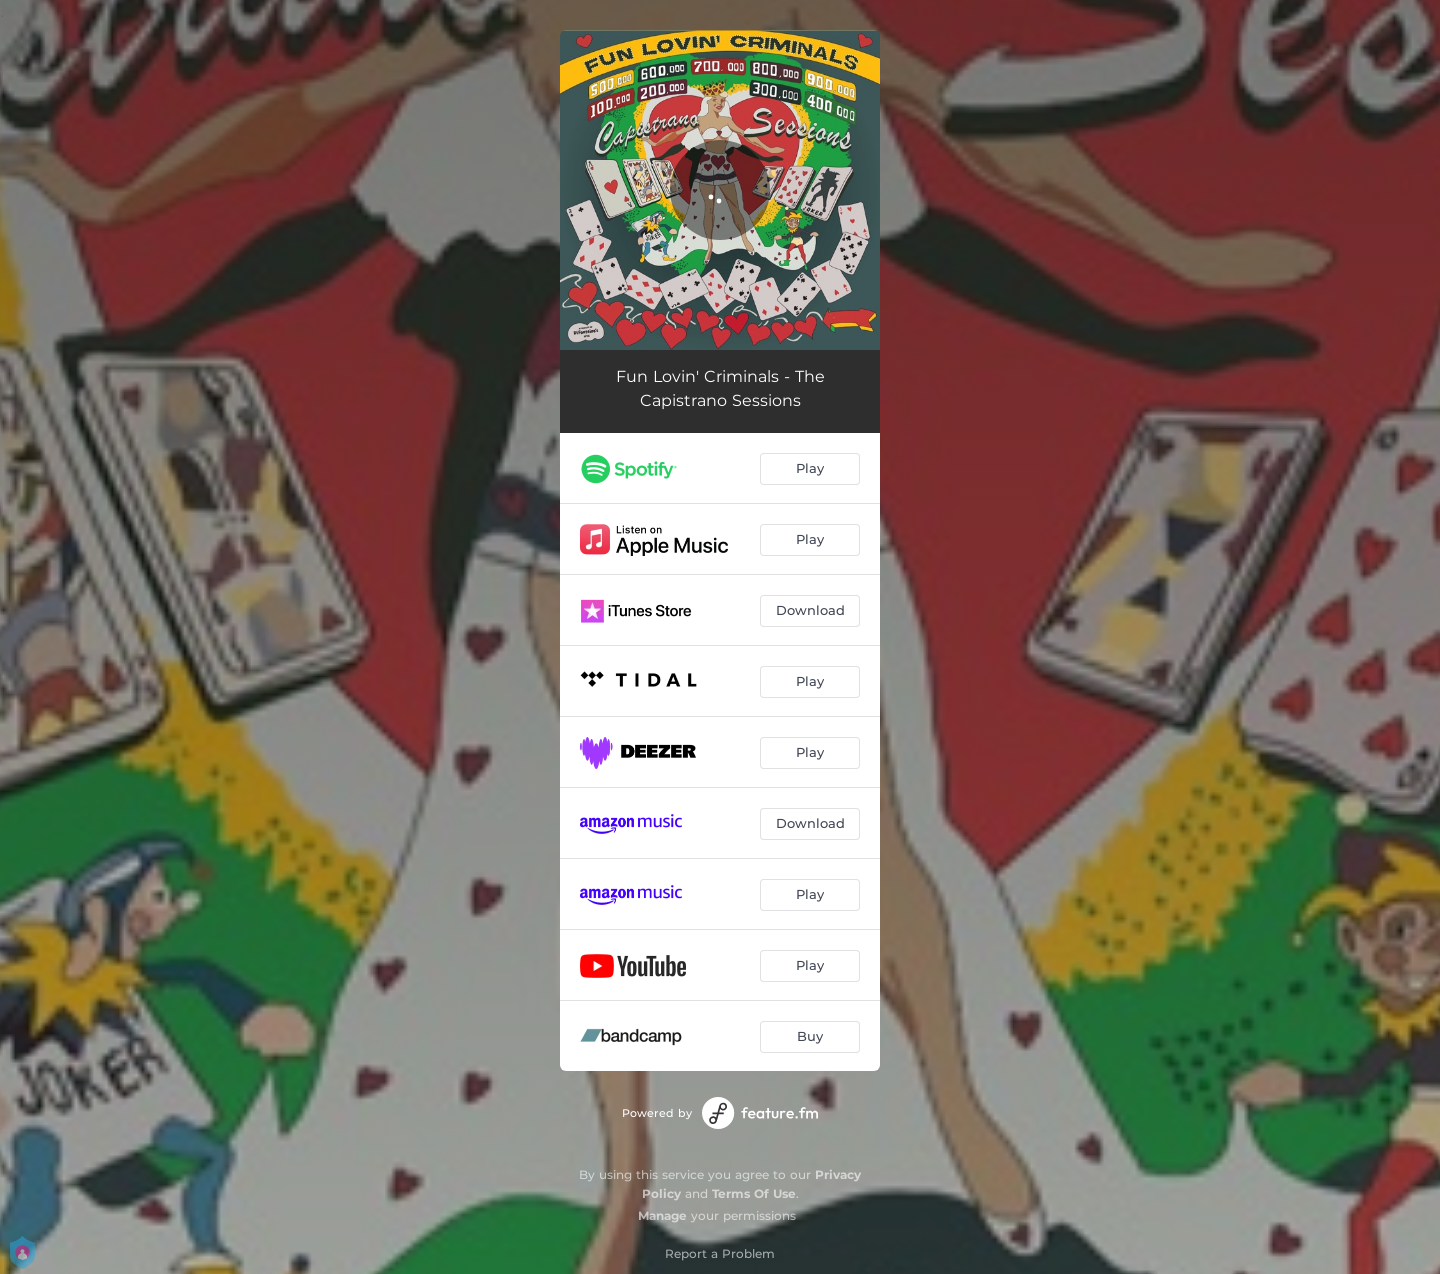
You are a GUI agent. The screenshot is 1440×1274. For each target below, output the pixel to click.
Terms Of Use (754, 1193)
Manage (662, 1215)
